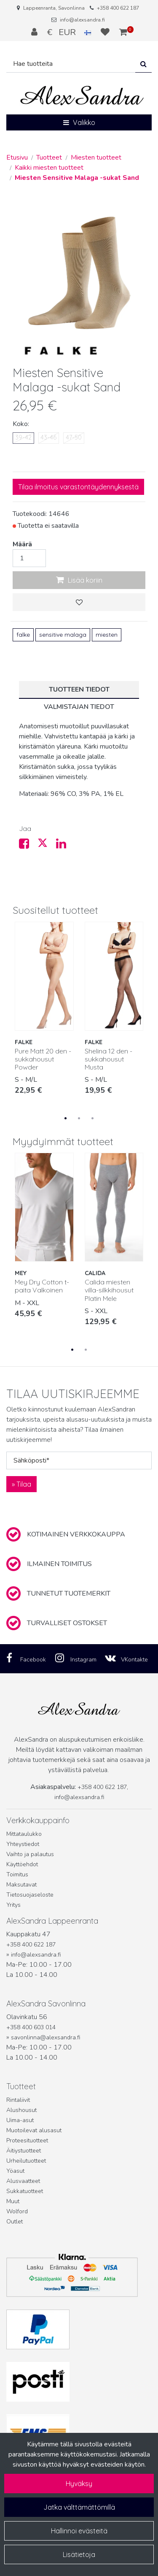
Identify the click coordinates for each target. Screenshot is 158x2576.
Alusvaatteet (23, 2181)
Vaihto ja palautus (30, 1854)
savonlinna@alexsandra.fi (45, 2037)
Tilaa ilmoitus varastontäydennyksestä (78, 487)
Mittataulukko (24, 1834)
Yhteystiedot (22, 1844)
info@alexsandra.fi (82, 19)
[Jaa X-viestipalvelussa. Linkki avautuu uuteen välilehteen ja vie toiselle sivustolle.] (46, 845)
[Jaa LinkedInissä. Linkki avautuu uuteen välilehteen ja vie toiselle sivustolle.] (64, 845)
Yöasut (15, 2171)
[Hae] (71, 64)
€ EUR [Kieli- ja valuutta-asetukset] (70, 32)
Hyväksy (79, 2483)
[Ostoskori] (123, 32)
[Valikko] (79, 122)
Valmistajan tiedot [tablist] (79, 706)
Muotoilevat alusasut (34, 2130)
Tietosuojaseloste (30, 1895)
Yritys (13, 1905)
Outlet (14, 2222)
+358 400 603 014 (31, 2027)
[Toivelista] (106, 32)
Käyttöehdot (22, 1864)
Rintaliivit (18, 2100)
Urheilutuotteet (26, 2161)
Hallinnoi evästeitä (79, 2531)
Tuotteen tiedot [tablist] (79, 689)
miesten (107, 634)
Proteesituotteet (27, 2140)
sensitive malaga (62, 634)
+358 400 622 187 (118, 8)
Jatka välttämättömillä (79, 2507)
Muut (12, 2201)
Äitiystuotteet (23, 2151)
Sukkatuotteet (24, 2191)
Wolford (17, 2211)
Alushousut (21, 2110)
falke (23, 634)
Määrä (22, 544)
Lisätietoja (79, 2554)
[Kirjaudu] (35, 32)
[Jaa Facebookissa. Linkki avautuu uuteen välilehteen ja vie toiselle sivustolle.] (28, 845)
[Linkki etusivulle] (82, 95)
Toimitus (17, 1874)
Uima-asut (20, 2120)
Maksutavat (21, 1885)
